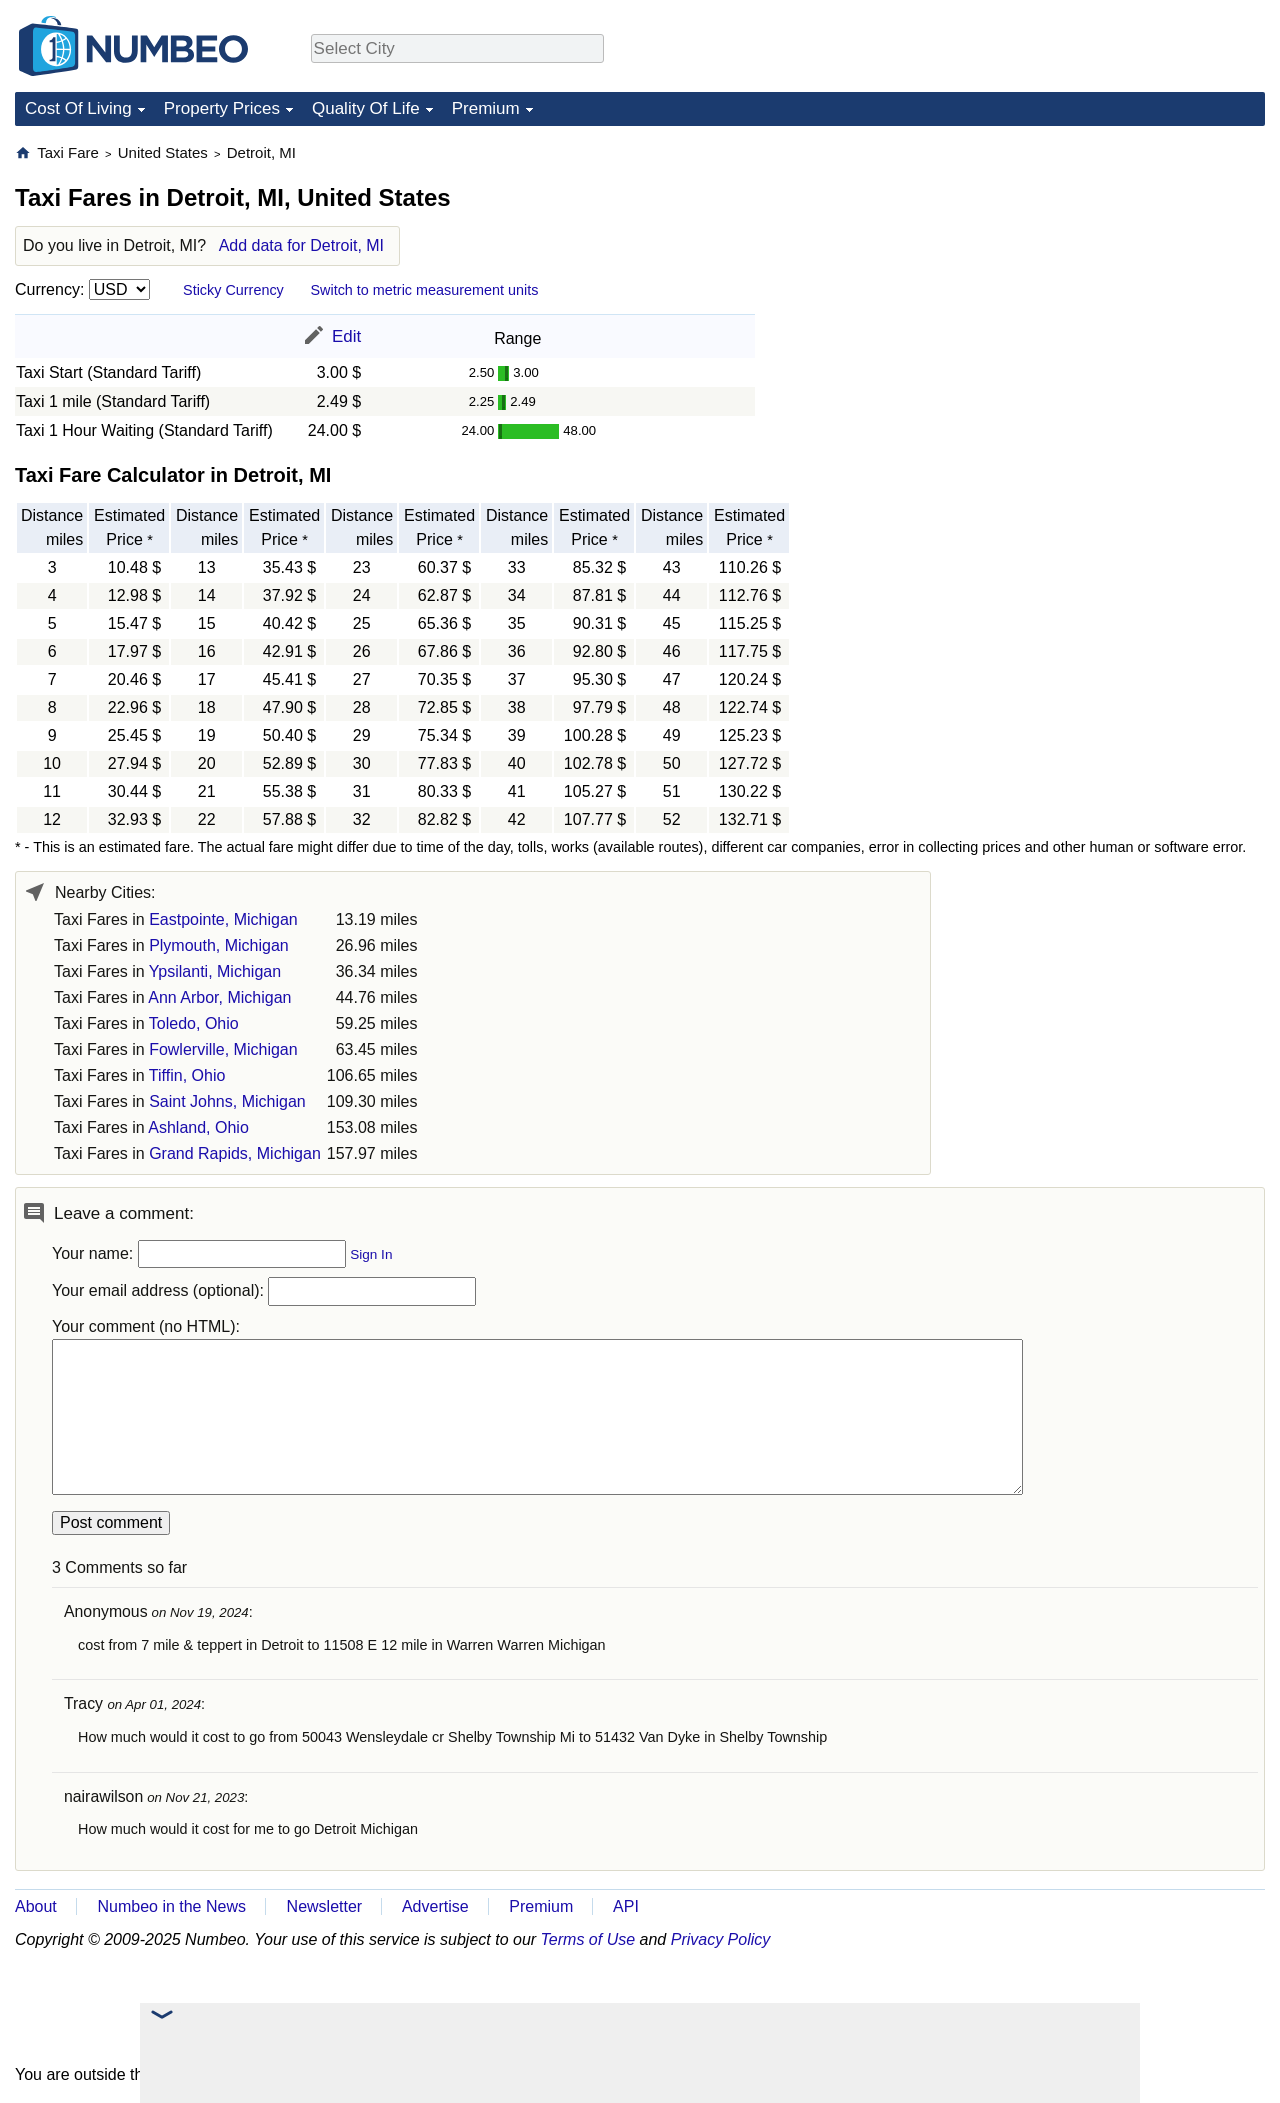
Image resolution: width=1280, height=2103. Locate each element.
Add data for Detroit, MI (301, 245)
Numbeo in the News (171, 1906)
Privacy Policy (721, 1939)
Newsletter (325, 1906)
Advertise (435, 1906)
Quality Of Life (366, 108)
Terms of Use (588, 1939)
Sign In (371, 1254)
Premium (486, 108)
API (626, 1906)
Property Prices (222, 108)
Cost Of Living (78, 108)
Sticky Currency (233, 290)
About (36, 1906)
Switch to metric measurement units (424, 290)
